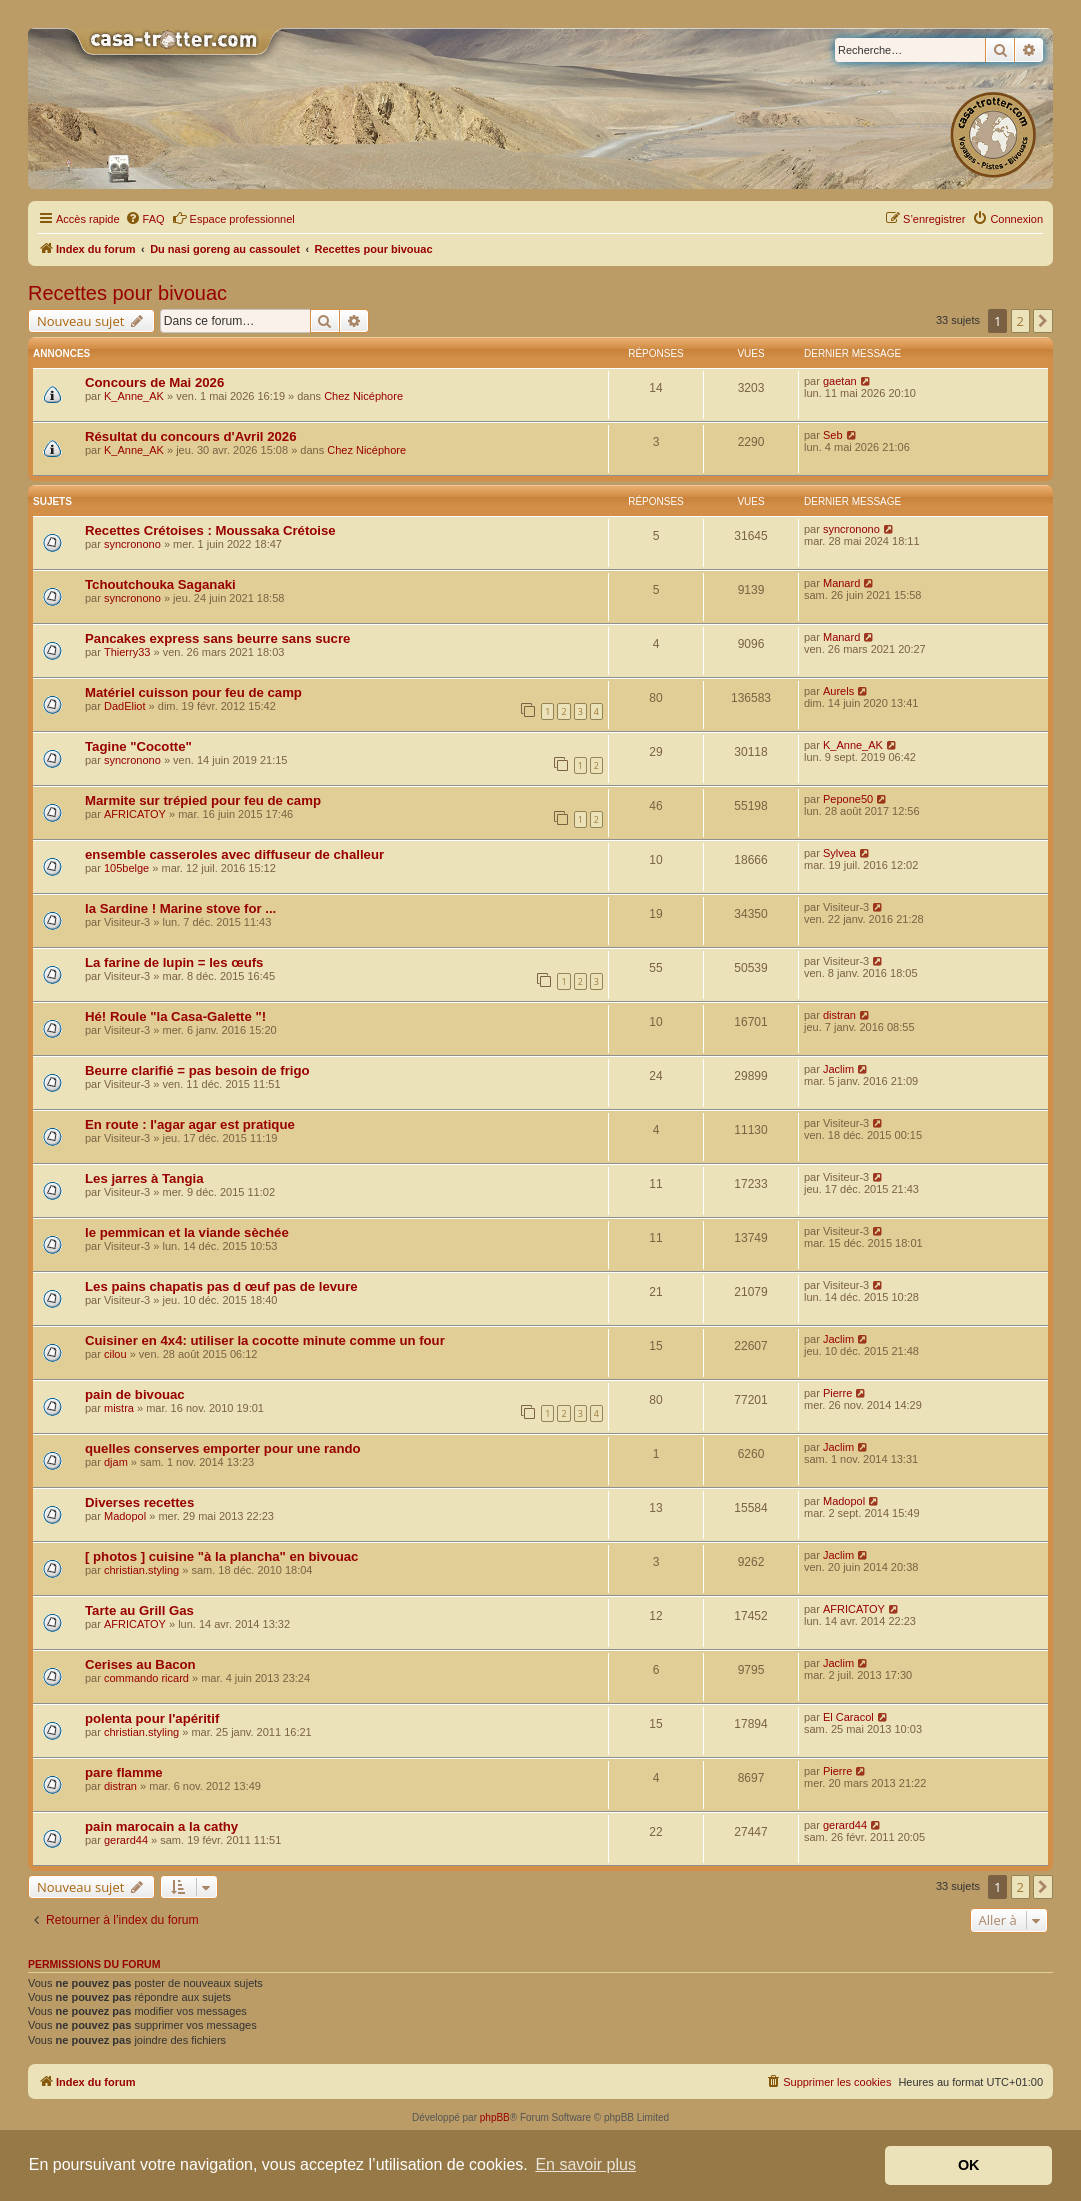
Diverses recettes (139, 1502)
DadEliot (125, 706)
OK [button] (969, 2165)
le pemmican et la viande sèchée (187, 1232)
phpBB (495, 2117)
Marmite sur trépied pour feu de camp (203, 800)
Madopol (125, 1516)
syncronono (132, 544)
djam (116, 1462)
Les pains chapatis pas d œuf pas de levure (221, 1286)
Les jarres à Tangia (144, 1178)
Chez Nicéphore (363, 396)
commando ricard (146, 1678)
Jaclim (838, 1069)
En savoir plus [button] (585, 2164)
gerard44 (126, 1840)
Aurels (838, 691)
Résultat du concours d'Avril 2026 (191, 436)
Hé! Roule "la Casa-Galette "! (175, 1016)
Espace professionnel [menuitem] (233, 218)
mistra (119, 1408)
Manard (841, 583)
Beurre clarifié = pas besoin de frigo (197, 1070)
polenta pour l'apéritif (152, 1718)
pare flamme (124, 1772)
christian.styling (141, 1570)
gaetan (840, 381)
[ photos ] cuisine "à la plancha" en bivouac (221, 1556)
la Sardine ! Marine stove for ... (180, 908)
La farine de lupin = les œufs (174, 962)
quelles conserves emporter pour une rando (223, 1448)
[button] (1043, 321)
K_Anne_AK (134, 396)
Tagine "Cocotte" (138, 746)
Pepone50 (848, 799)
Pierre (837, 1393)
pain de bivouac (135, 1394)
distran (839, 1015)
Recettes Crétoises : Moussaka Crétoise (210, 530)
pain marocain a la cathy (161, 1826)
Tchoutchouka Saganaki (160, 584)
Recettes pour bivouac (127, 293)
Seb (833, 435)
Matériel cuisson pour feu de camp (193, 692)
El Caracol (848, 1717)
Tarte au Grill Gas (139, 1610)
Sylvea (839, 853)
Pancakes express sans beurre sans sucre (217, 638)
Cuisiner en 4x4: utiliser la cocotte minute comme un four (265, 1340)
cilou (115, 1354)
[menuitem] (145, 219)
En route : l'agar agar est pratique (190, 1124)
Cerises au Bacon (140, 1664)
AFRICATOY (135, 814)
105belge (126, 868)
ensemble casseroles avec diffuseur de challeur (234, 854)
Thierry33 (127, 652)
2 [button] (1020, 321)
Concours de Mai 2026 (154, 382)
